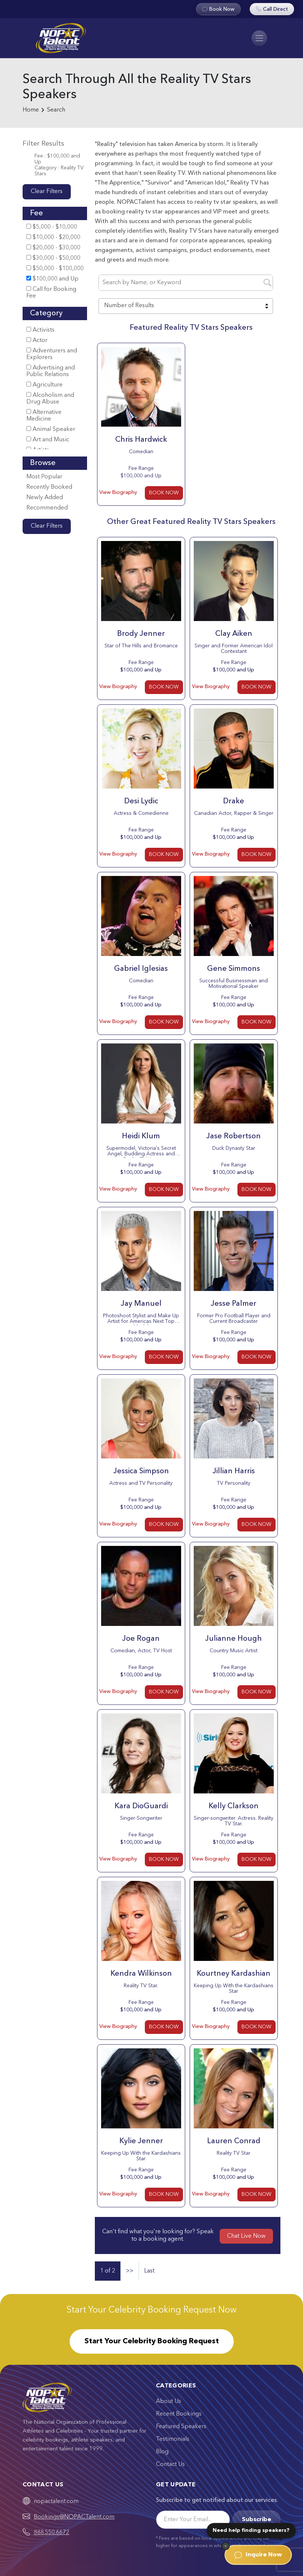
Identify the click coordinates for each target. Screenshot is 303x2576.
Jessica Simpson (141, 1471)
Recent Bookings (179, 2414)
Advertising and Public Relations (50, 371)
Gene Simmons (233, 969)
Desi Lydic (141, 801)
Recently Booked (49, 487)
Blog (162, 2452)
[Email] (193, 2519)
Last (149, 2271)
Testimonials (172, 2439)
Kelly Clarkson (234, 1806)
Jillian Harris (234, 1471)
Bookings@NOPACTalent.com (74, 2517)
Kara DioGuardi (141, 1806)
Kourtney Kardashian (233, 1974)
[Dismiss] (226, 2546)
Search (56, 110)
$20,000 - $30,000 (53, 248)
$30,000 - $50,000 (53, 258)
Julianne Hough (233, 1639)
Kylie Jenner (141, 2141)
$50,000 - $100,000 (55, 268)
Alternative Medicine (43, 415)
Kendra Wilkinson (141, 1974)
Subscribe (256, 2520)
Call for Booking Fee (51, 292)
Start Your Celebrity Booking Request (151, 2341)
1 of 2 (107, 2271)
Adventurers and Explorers (51, 354)
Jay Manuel (141, 1304)
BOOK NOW (164, 492)
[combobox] (186, 306)
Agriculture (44, 385)
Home (31, 110)
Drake (233, 801)
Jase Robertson (233, 1136)
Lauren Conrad (233, 2141)
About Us (168, 2401)
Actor (36, 340)
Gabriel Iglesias (141, 969)
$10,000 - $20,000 (53, 237)
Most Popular (44, 477)
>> (129, 2271)
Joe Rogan (141, 1639)
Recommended (47, 508)
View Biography (118, 492)
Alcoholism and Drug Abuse (50, 398)
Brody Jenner (141, 634)
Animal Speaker (50, 429)
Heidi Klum (141, 1136)
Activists (40, 330)
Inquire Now (258, 2555)
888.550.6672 (51, 2533)
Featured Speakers (181, 2427)
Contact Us (170, 2464)
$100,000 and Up (52, 279)
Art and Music (47, 439)
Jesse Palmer (233, 1304)
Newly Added (44, 498)
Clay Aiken (233, 634)
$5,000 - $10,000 (51, 227)
